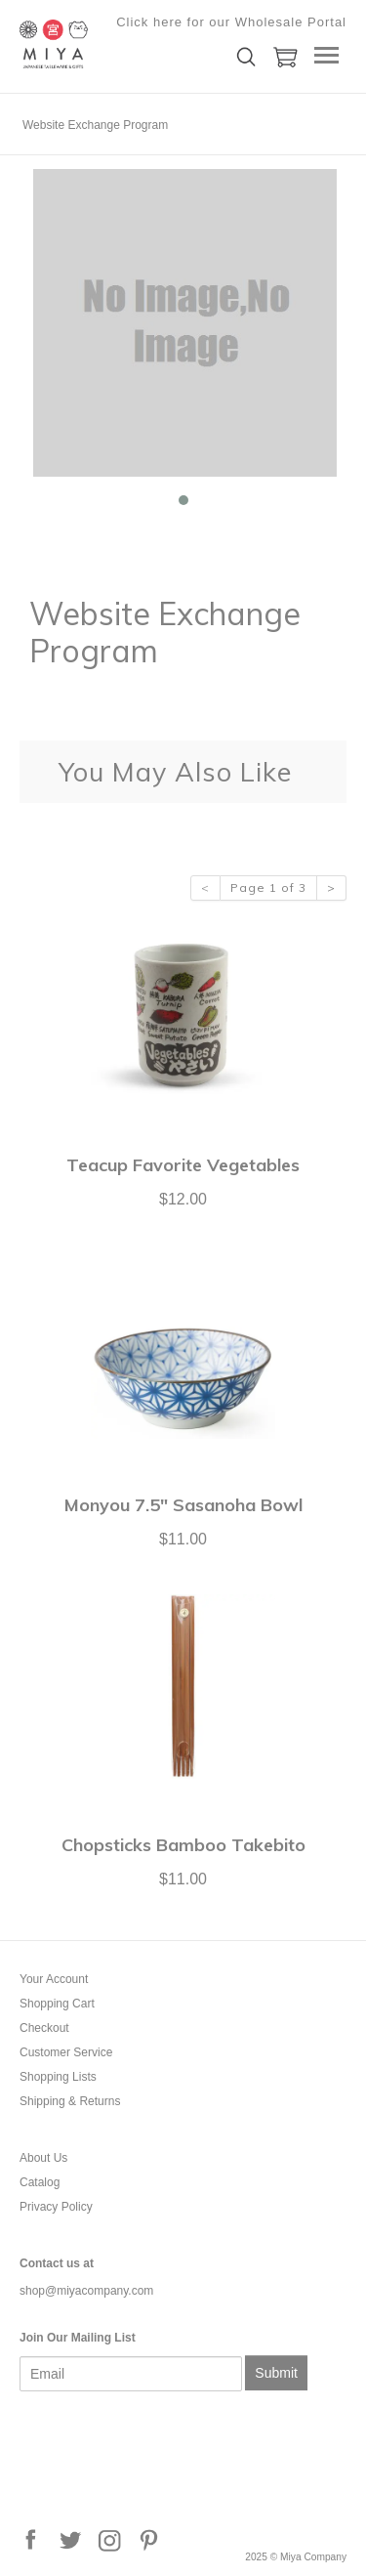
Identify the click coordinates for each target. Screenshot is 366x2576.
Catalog (40, 2182)
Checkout (44, 2028)
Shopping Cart (57, 2003)
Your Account (54, 1979)
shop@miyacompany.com (86, 2291)
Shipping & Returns (70, 2101)
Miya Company (117, 44)
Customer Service (66, 2052)
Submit (276, 2373)
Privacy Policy (56, 2207)
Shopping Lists (58, 2077)
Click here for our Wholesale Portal (231, 22)
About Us (43, 2158)
